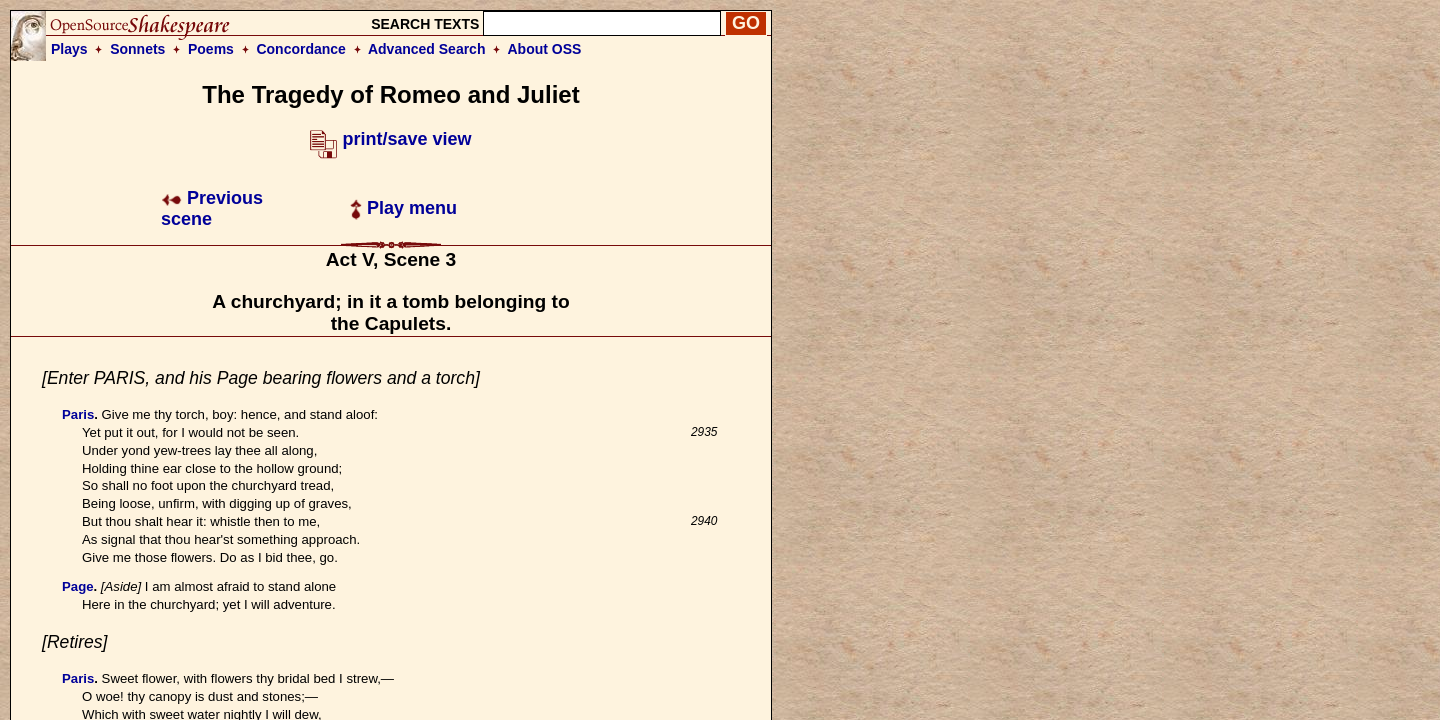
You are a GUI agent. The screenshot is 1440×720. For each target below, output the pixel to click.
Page (78, 586)
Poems (211, 49)
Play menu (403, 208)
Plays (69, 49)
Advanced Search (427, 49)
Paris (78, 414)
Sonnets (137, 49)
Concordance (300, 49)
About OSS (545, 49)
